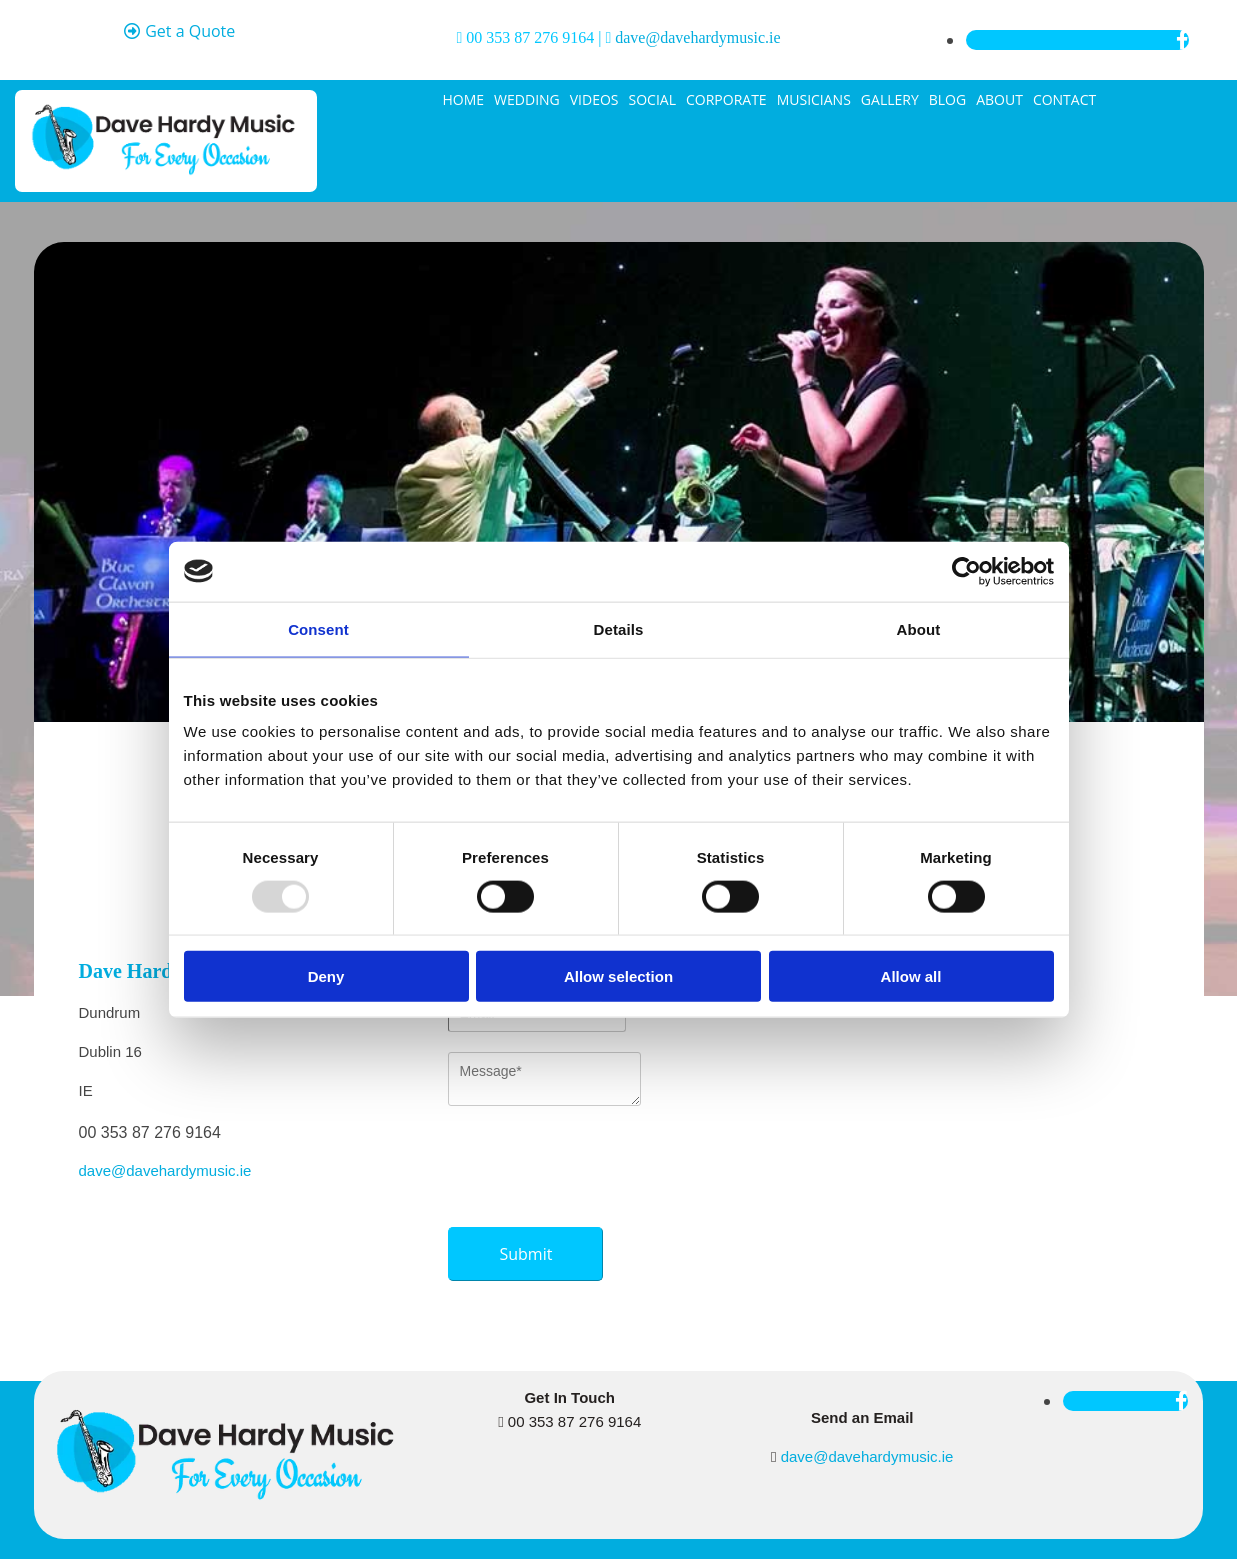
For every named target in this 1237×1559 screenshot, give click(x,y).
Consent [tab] (318, 628)
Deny (326, 976)
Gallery (890, 99)
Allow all (911, 976)
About (999, 99)
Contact (1064, 99)
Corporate (726, 99)
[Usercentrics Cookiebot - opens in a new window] (966, 571)
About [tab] (919, 628)
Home (464, 99)
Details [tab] (619, 628)
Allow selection (618, 976)
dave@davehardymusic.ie (697, 37)
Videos (594, 99)
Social (652, 99)
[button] (180, 32)
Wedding (527, 99)
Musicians (814, 99)
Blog (947, 99)
